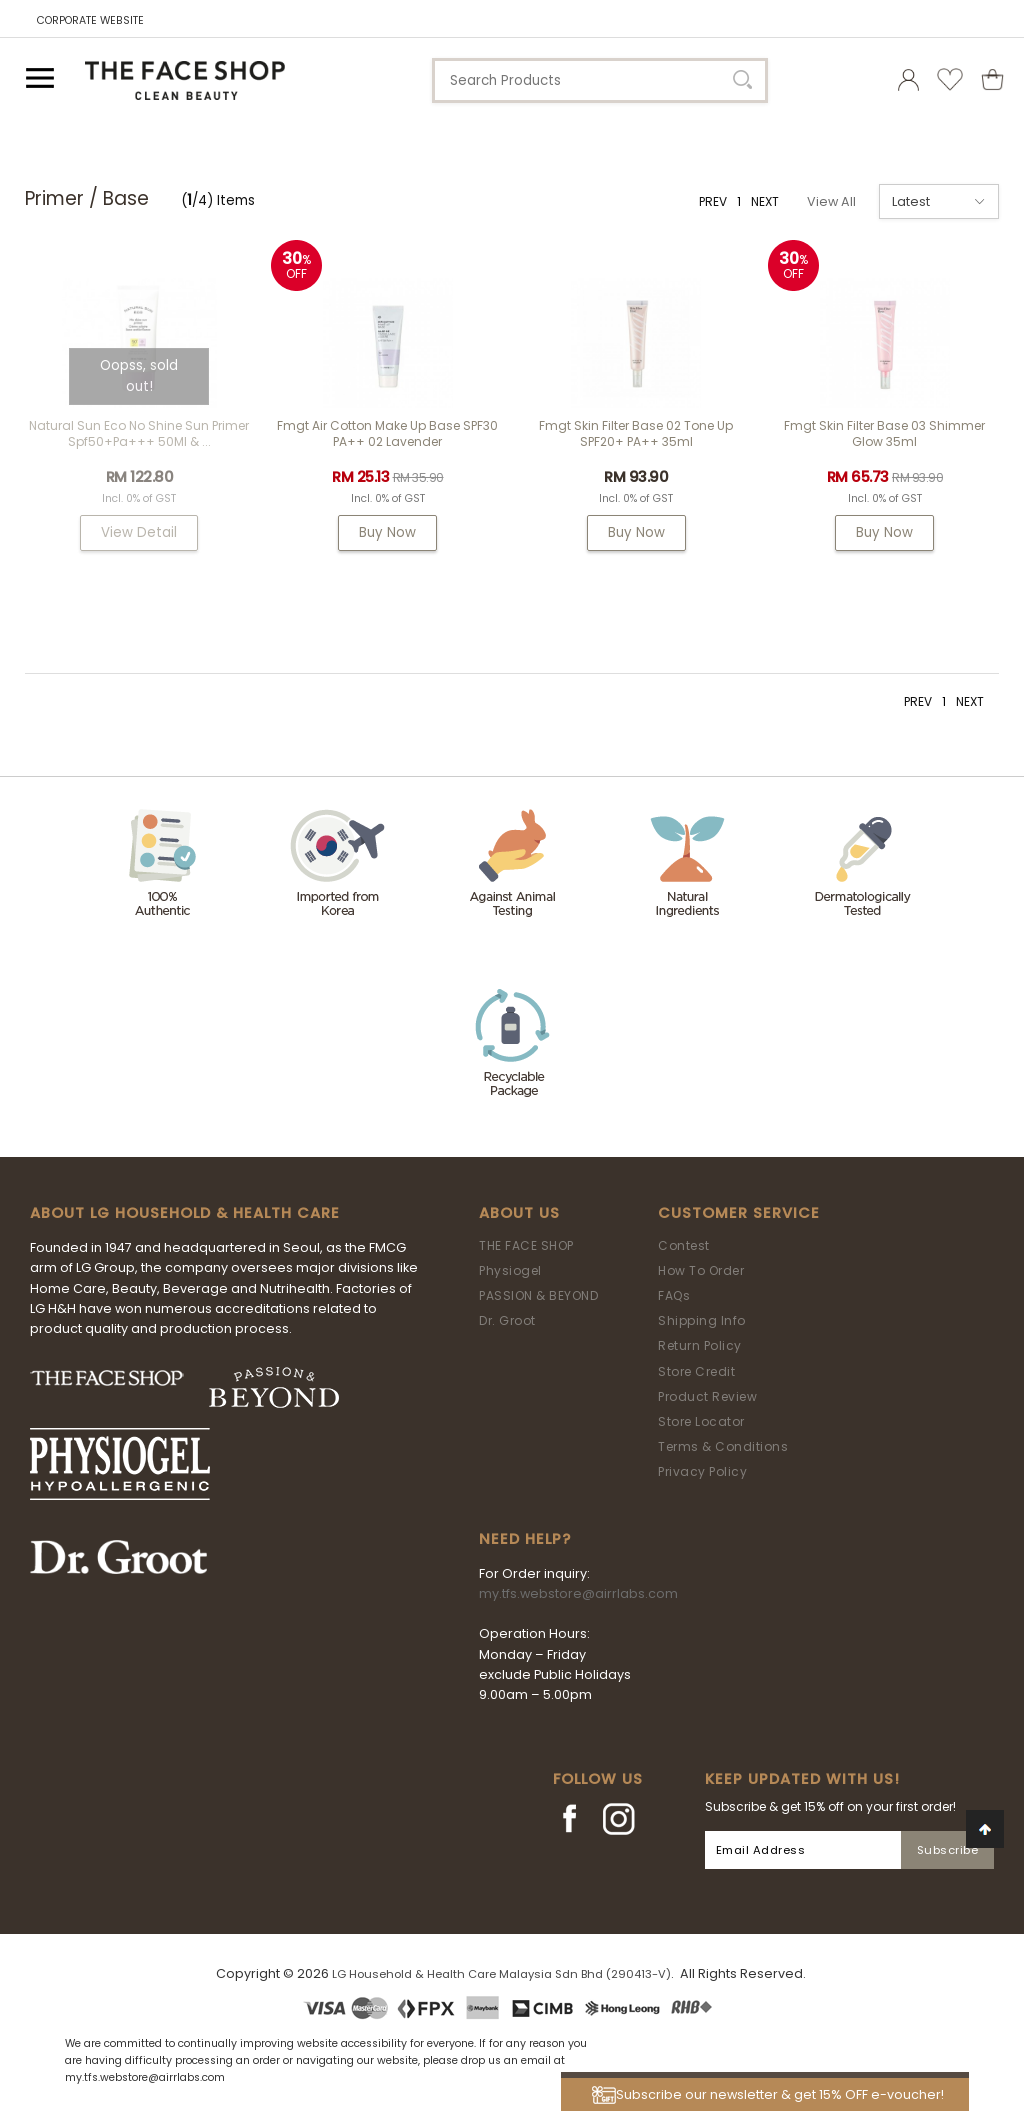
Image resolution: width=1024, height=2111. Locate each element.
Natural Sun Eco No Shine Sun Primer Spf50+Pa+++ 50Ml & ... (139, 433)
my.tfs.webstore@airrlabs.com (578, 1593)
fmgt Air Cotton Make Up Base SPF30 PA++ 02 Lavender (387, 433)
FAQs (674, 1295)
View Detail (139, 532)
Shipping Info (702, 1320)
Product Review (707, 1396)
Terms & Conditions (723, 1446)
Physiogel (510, 1270)
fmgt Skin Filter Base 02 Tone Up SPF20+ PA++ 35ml (636, 433)
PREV (713, 201)
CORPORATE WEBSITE (90, 20)
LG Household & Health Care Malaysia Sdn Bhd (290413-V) (501, 1974)
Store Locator (701, 1421)
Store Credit (696, 1371)
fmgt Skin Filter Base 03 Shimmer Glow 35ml (884, 433)
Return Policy (700, 1345)
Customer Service (739, 1213)
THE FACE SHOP (526, 1245)
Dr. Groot (507, 1320)
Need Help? (525, 1539)
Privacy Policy (702, 1471)
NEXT (765, 201)
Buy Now (387, 532)
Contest (684, 1245)
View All (831, 201)
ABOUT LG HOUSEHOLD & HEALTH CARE (185, 1213)
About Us (519, 1213)
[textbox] (600, 80)
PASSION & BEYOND (538, 1295)
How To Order (701, 1270)
